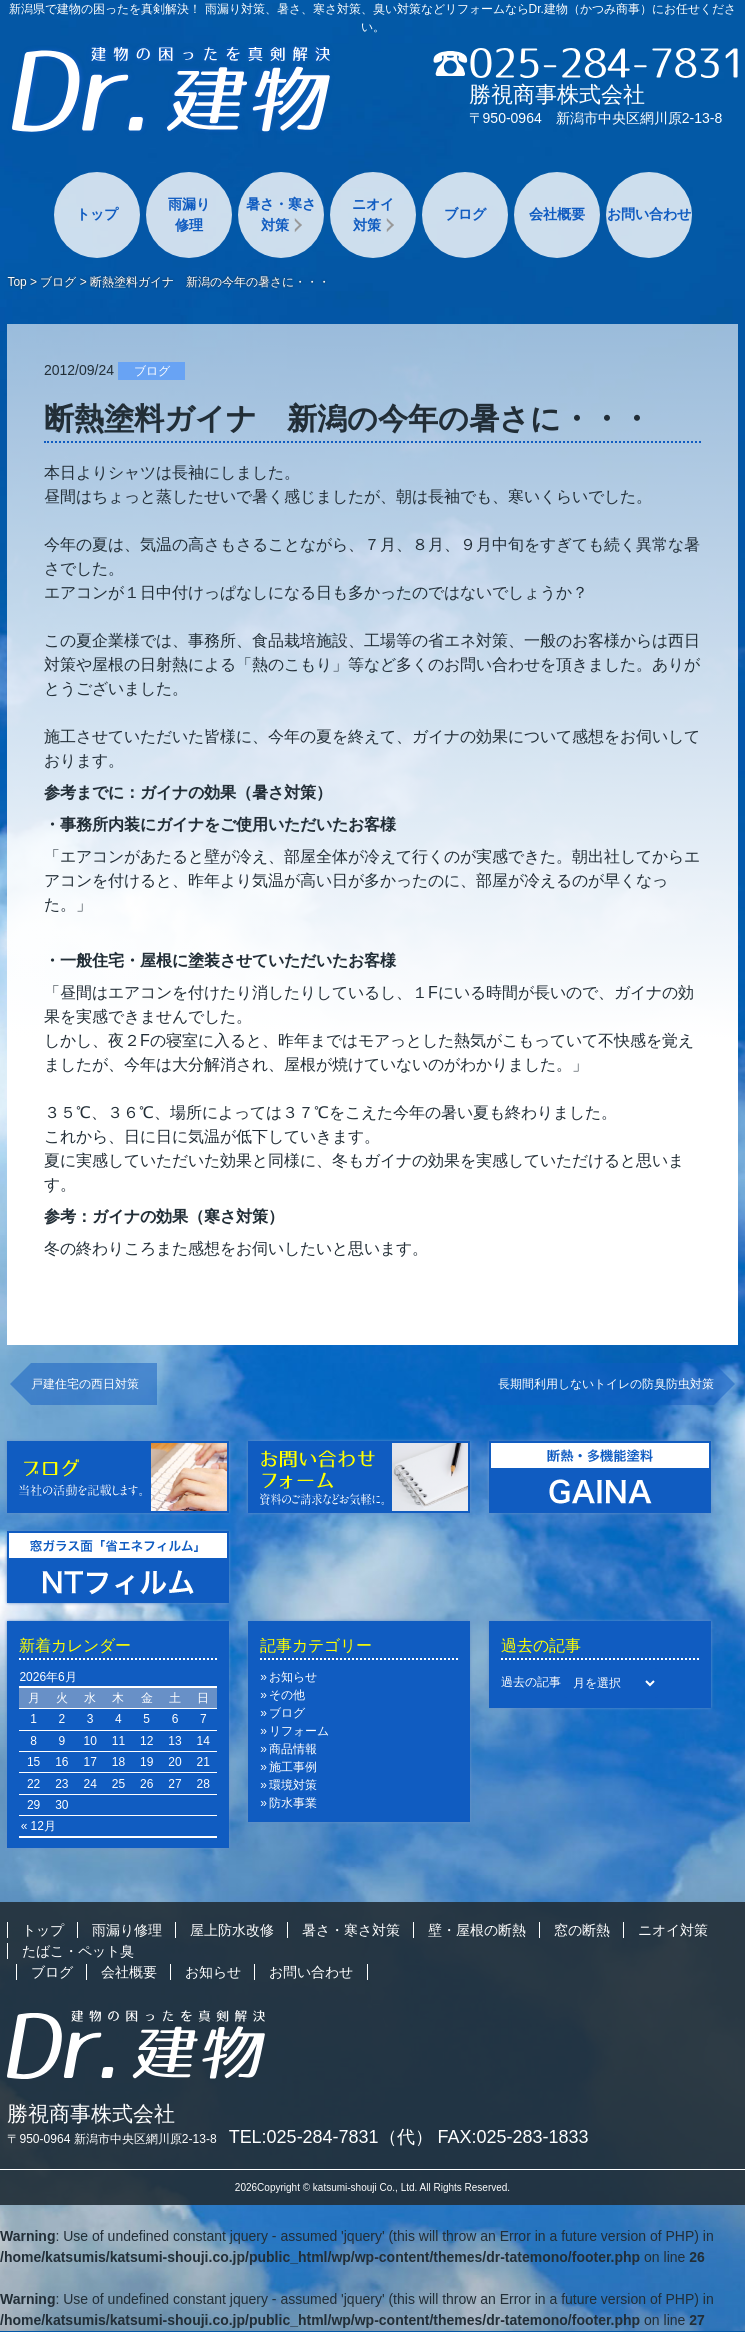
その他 (287, 1695)
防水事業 (293, 1803)
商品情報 (293, 1749)
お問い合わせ (649, 214)
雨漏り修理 (189, 214)
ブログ (465, 214)
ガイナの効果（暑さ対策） (236, 792)
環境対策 (293, 1785)
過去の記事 (531, 1682)
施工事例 (293, 1767)
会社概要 (557, 214)
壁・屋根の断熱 (477, 1930)
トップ (97, 214)
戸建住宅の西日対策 (85, 1384)
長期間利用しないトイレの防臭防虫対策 (606, 1384)
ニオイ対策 (373, 214)
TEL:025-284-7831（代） (331, 2137)
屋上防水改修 (232, 1930)
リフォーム (299, 1731)
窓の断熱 (582, 1930)
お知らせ (293, 1677)
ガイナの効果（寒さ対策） (188, 1216)
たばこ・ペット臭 (78, 1951)
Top (16, 282)
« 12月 (38, 1826)
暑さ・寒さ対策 (281, 214)
